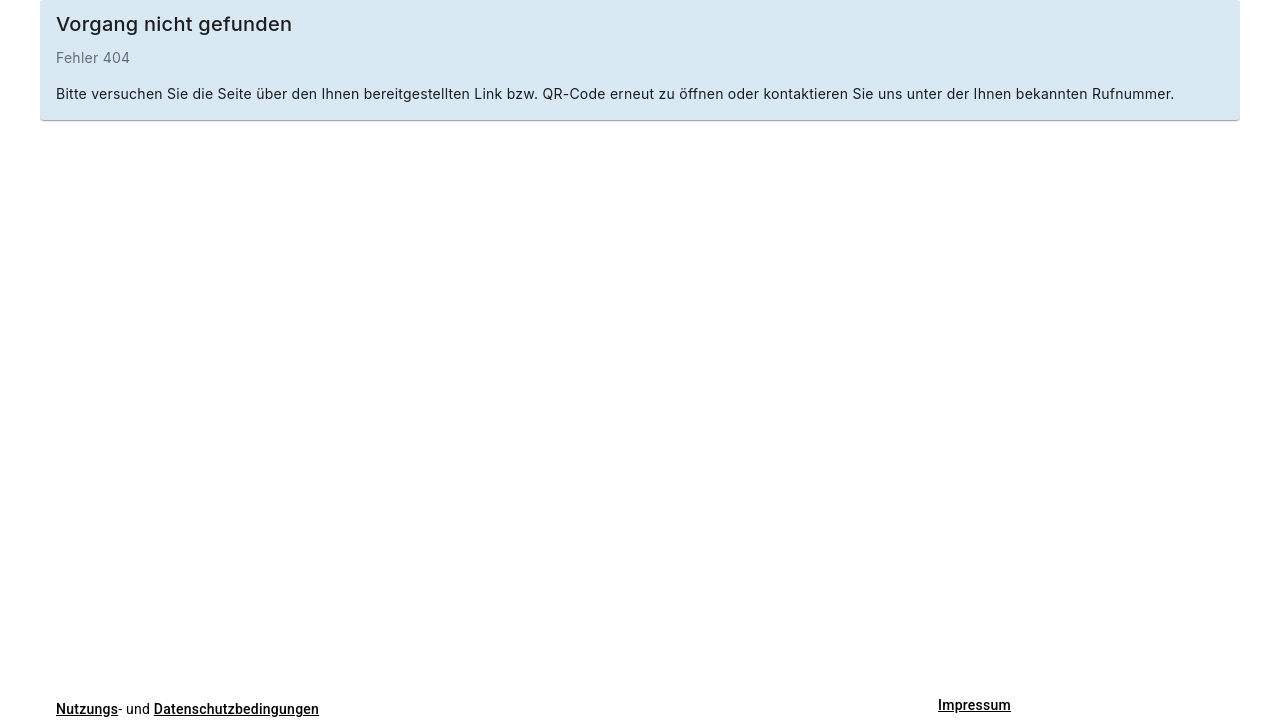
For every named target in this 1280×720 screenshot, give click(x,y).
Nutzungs (87, 709)
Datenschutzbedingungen (236, 709)
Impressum (974, 705)
